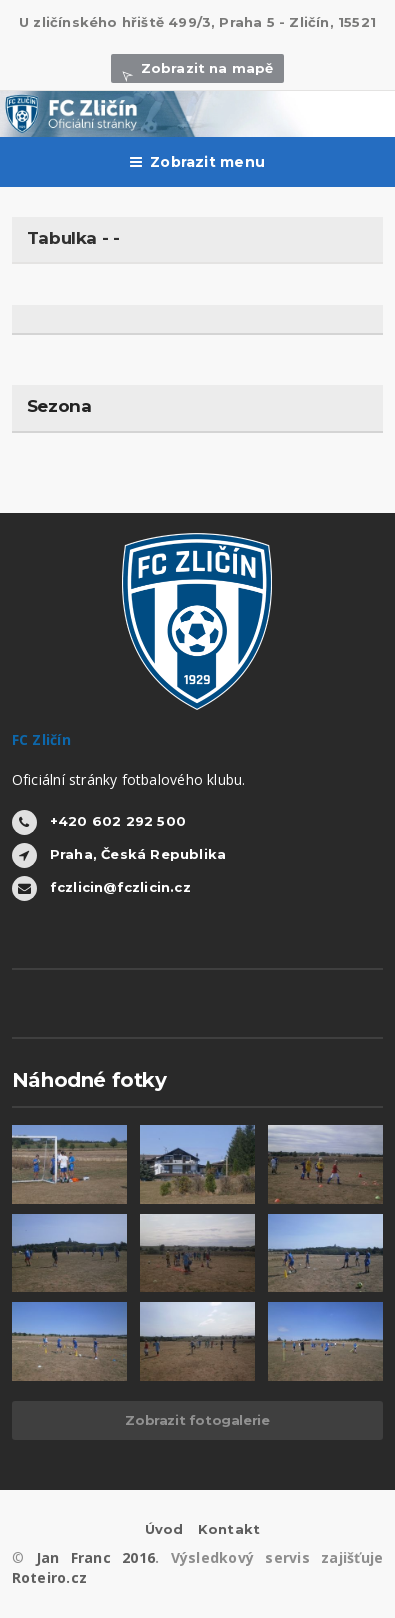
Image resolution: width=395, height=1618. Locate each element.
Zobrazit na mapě (197, 68)
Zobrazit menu (197, 162)
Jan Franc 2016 (96, 1557)
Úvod (164, 1529)
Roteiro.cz (49, 1577)
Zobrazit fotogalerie (197, 1420)
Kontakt (229, 1529)
